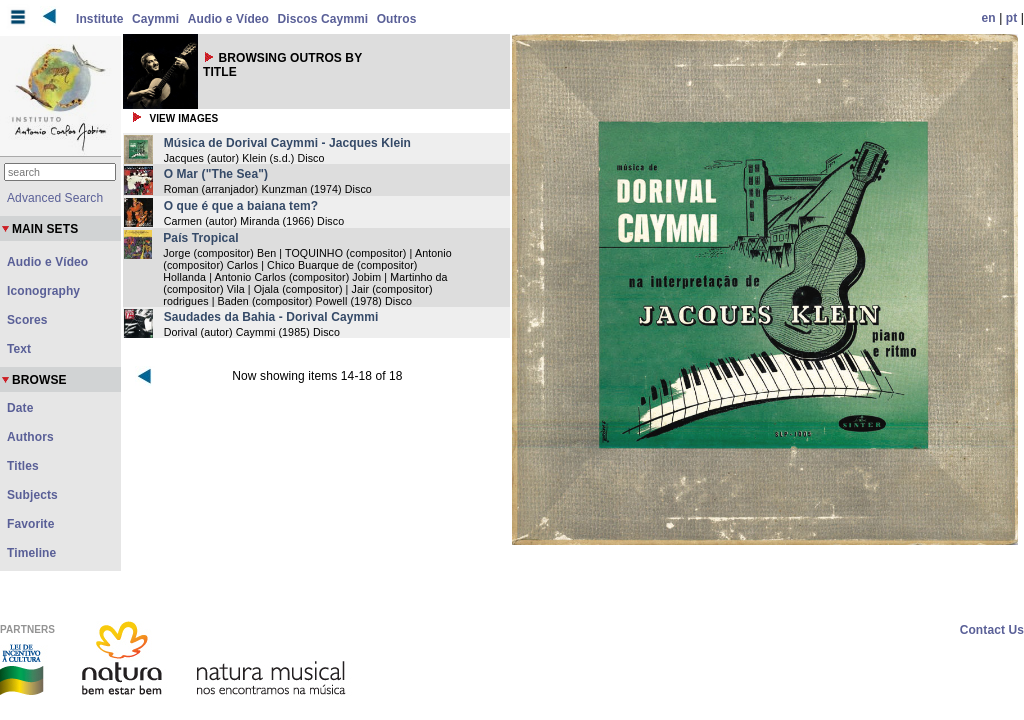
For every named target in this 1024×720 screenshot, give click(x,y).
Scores (27, 320)
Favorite (30, 524)
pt (1012, 18)
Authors (30, 437)
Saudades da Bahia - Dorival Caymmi (271, 317)
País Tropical (200, 238)
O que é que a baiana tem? (241, 206)
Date (20, 408)
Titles (23, 466)
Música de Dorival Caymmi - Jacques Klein (287, 143)
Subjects (32, 495)
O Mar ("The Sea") (216, 174)
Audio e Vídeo (228, 19)
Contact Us (992, 630)
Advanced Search (55, 198)
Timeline (31, 553)
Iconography (43, 291)
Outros (397, 19)
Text (19, 349)
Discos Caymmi (323, 19)
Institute (100, 19)
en (989, 18)
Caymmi (155, 19)
